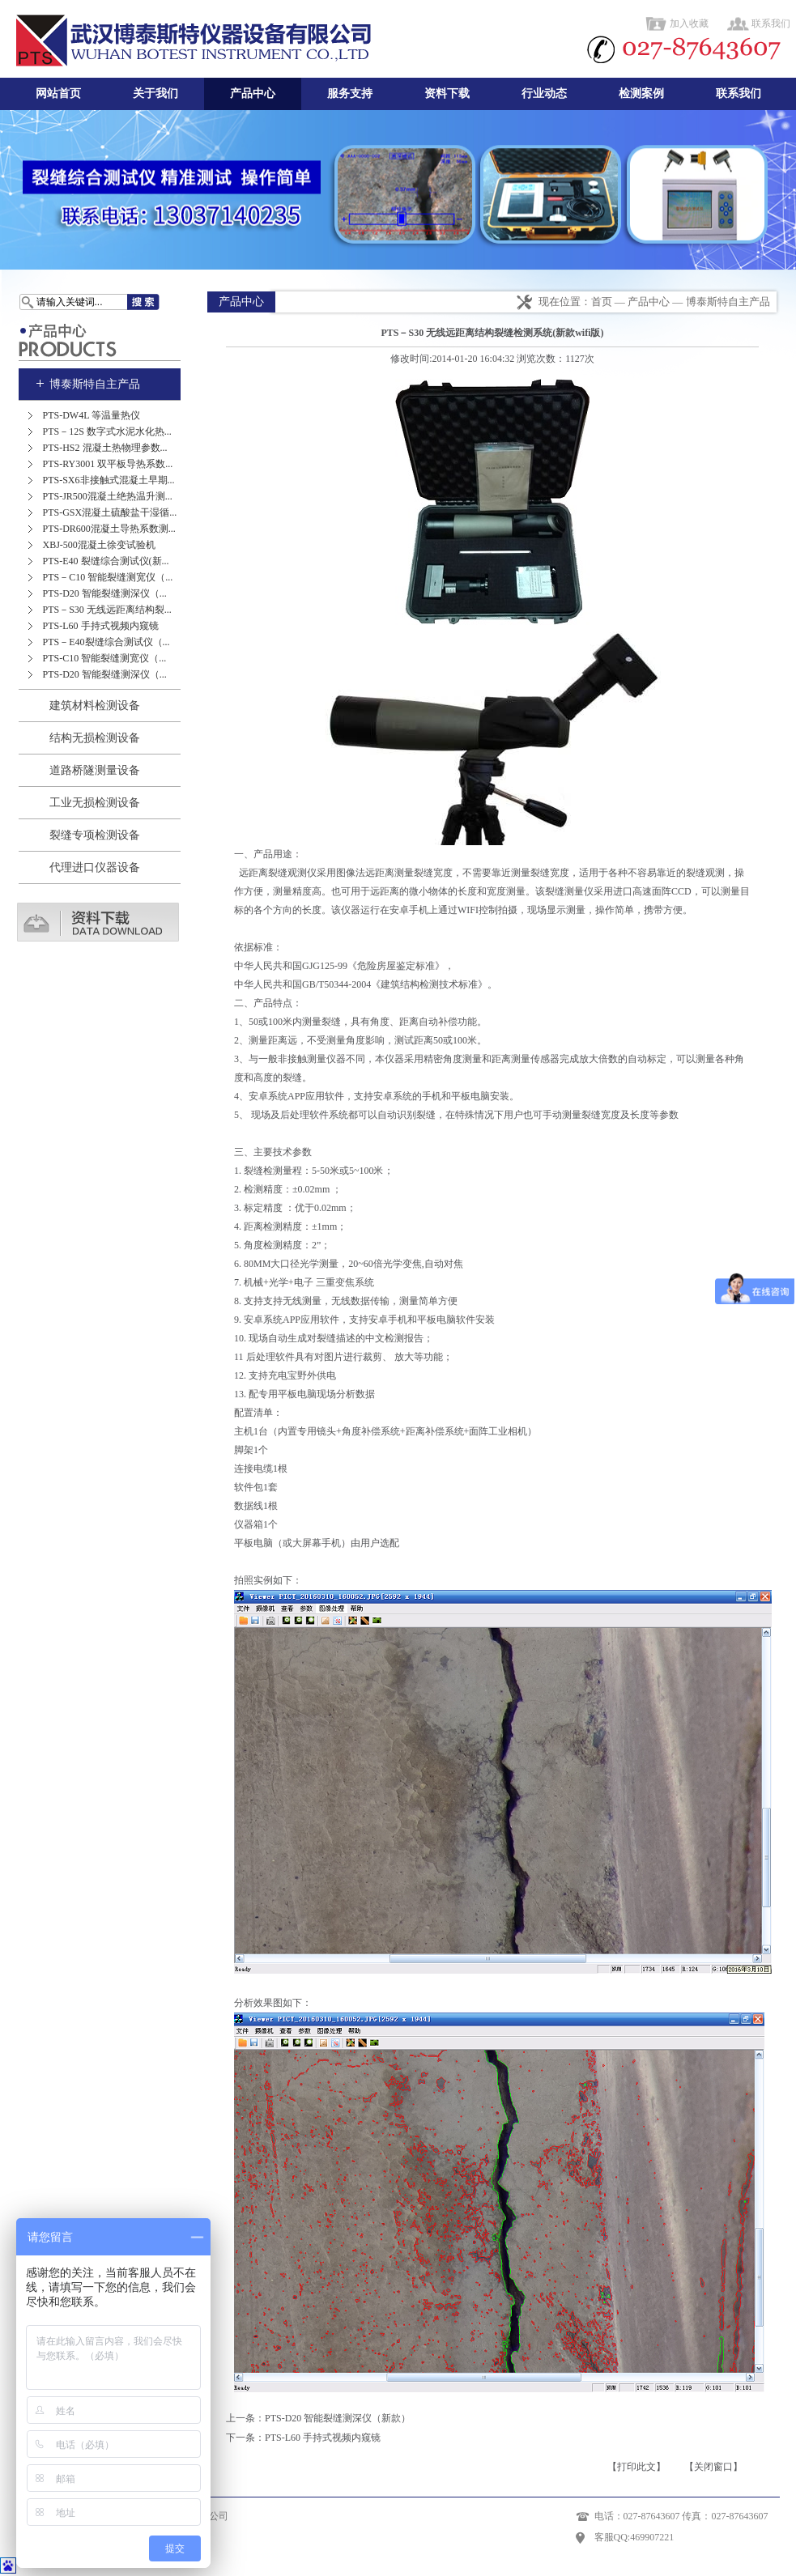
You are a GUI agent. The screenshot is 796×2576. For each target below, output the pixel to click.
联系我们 (770, 23)
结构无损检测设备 (94, 738)
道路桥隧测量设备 (94, 770)
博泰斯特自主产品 (94, 384)
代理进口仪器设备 (94, 867)
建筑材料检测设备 (94, 705)
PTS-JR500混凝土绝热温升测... (107, 496)
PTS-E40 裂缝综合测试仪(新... (106, 561)
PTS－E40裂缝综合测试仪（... (106, 642)
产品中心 (252, 93)
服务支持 (349, 93)
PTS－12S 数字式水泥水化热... (107, 431)
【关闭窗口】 (713, 2466)
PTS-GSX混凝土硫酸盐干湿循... (110, 512)
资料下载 (447, 93)
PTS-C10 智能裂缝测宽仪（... (105, 658)
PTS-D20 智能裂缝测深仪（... (105, 593)
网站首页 (58, 93)
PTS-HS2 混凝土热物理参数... (105, 447)
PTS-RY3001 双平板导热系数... (108, 464)
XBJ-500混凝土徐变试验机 (99, 544)
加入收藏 (689, 23)
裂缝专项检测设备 (94, 835)
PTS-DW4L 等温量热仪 (92, 415)
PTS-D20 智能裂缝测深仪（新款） (338, 2418)
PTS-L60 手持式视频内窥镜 (101, 625)
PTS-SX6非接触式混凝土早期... (109, 480)
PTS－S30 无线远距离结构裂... (107, 609)
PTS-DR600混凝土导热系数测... (109, 528)
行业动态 (544, 93)
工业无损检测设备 (94, 803)
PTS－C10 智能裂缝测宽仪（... (108, 577)
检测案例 (641, 93)
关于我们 (155, 93)
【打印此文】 (636, 2466)
